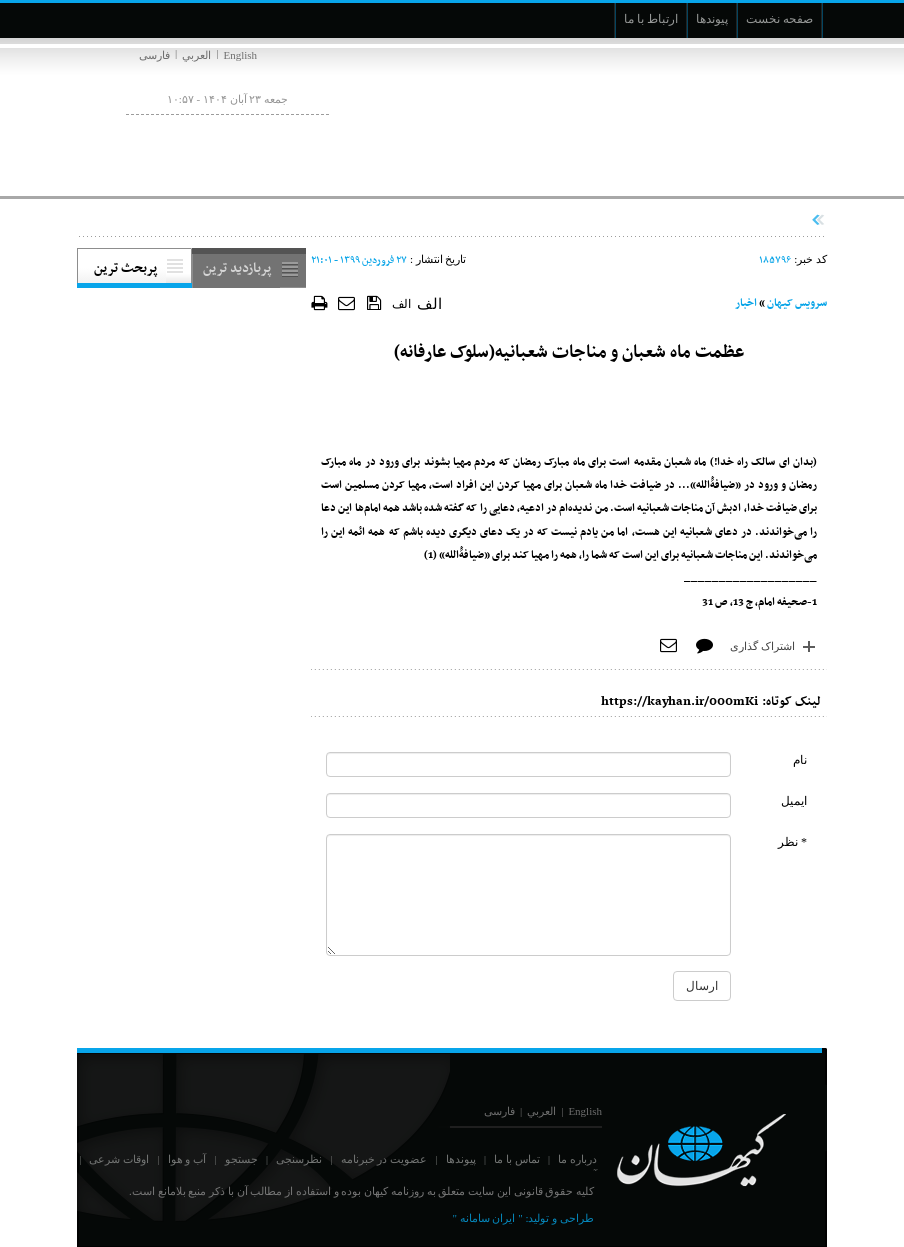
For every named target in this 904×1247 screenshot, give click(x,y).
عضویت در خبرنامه (384, 1159)
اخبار (746, 303)
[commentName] (528, 764)
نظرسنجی (299, 1159)
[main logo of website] (694, 118)
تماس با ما (517, 1159)
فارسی (154, 55)
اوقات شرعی (119, 1159)
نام (800, 760)
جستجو (241, 1159)
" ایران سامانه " (487, 1218)
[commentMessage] (528, 895)
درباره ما (577, 1159)
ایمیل (794, 801)
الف (401, 304)
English (240, 55)
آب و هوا (187, 1159)
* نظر (792, 842)
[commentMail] (528, 805)
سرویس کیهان (797, 303)
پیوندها (461, 1159)
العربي (196, 55)
